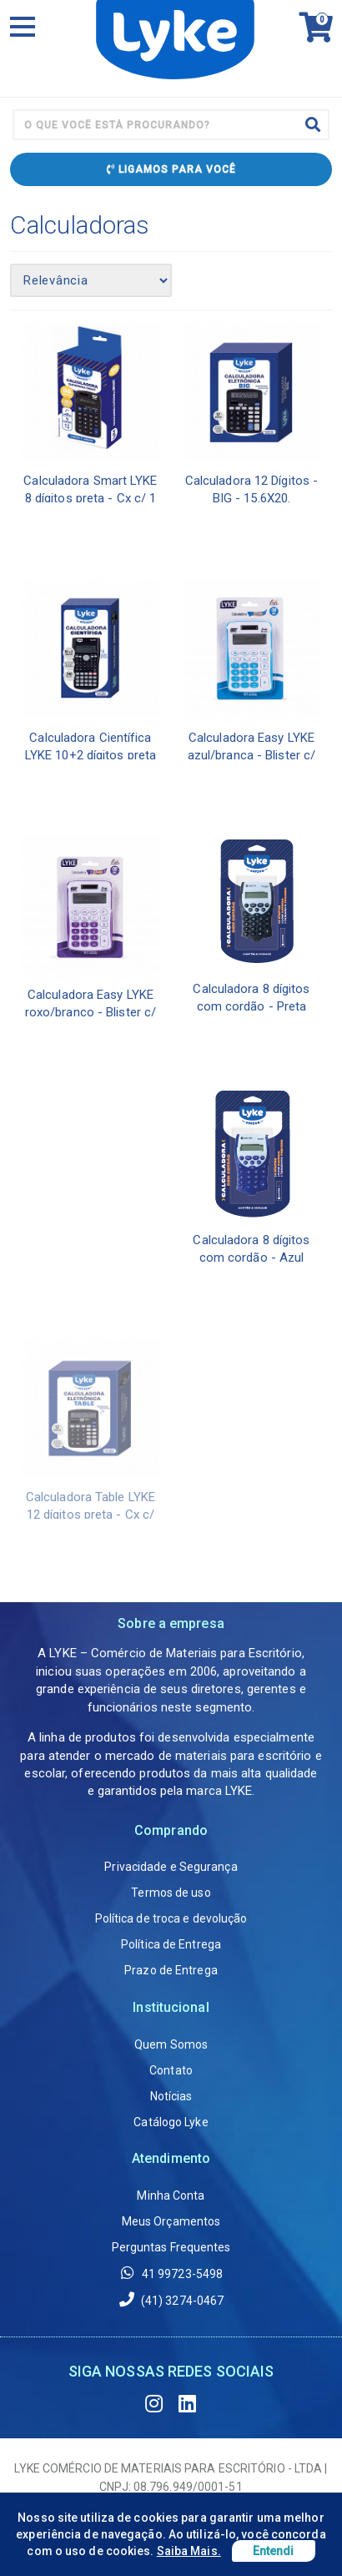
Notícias (171, 2096)
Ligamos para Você (171, 169)
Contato (171, 2070)
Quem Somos (171, 2044)
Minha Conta (170, 2195)
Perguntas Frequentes (171, 2247)
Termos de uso (170, 1892)
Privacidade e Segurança (170, 1866)
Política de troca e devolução (171, 1918)
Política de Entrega (171, 1944)
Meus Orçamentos (171, 2221)
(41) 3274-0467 (171, 2299)
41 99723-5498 (171, 2273)
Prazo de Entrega (171, 1970)
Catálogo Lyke (170, 2122)
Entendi (273, 2551)
